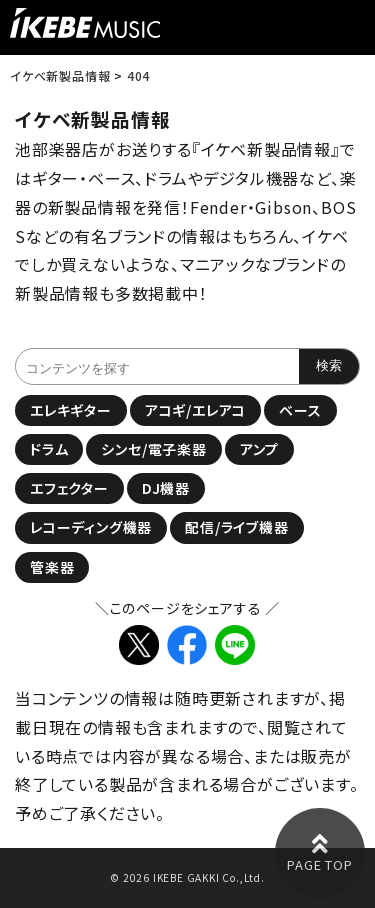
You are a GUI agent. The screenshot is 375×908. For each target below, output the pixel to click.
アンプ (259, 449)
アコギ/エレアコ (195, 410)
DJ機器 (166, 488)
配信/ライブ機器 (236, 527)
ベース (300, 410)
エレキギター (71, 410)
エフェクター (69, 488)
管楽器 (52, 567)
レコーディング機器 (91, 527)
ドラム (49, 449)
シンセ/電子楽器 (153, 449)
